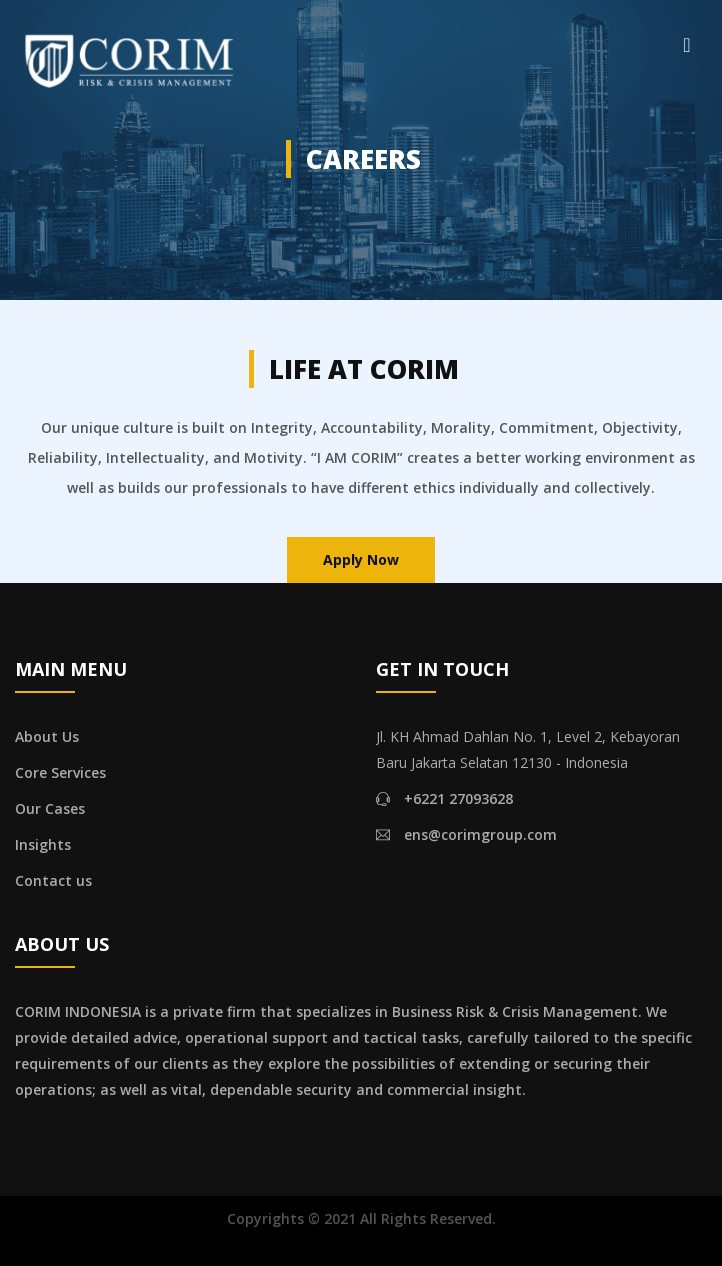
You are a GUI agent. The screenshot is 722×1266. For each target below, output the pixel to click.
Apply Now (361, 559)
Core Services (60, 772)
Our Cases (50, 808)
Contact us (53, 880)
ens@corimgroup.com (480, 834)
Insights (43, 844)
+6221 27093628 (458, 798)
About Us (47, 736)
